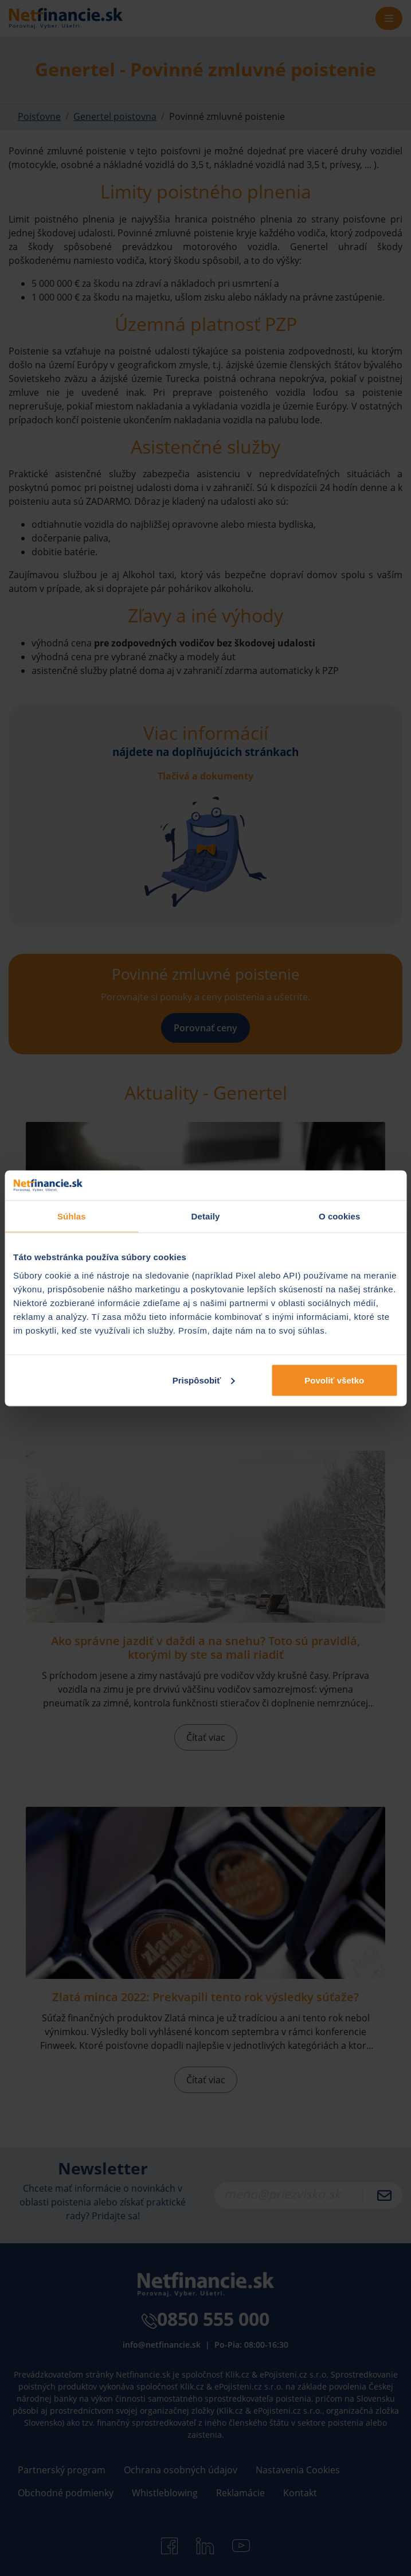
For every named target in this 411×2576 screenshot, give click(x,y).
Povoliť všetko (334, 1380)
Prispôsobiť (204, 1380)
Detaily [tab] (205, 1216)
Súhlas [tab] (71, 1216)
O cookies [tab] (340, 1216)
